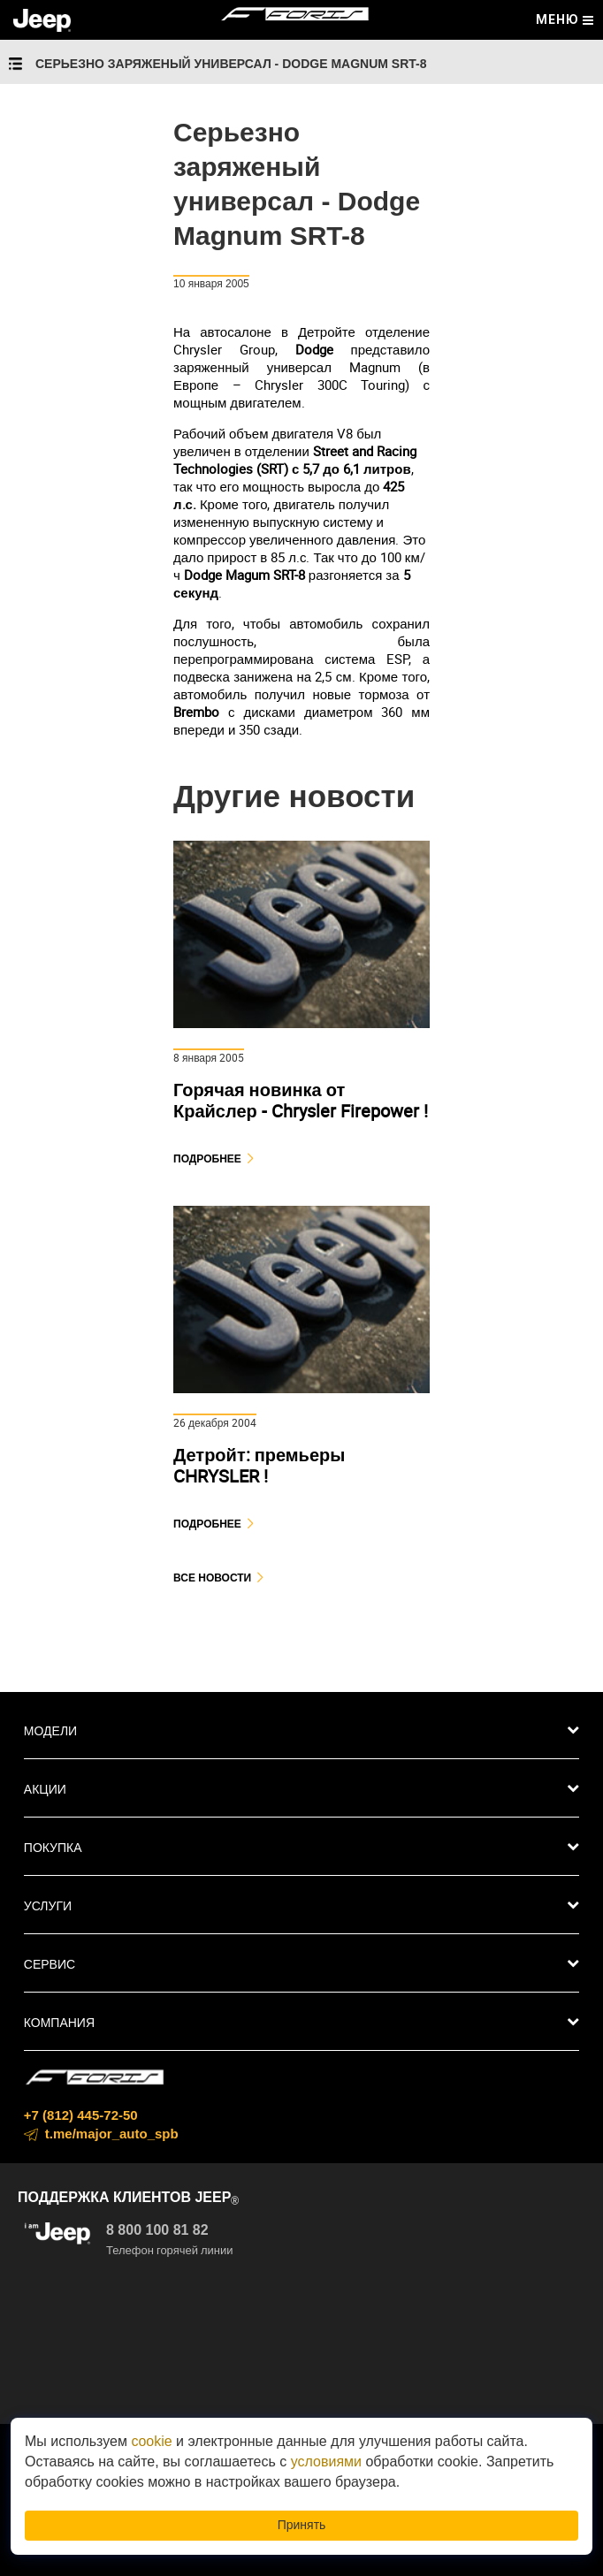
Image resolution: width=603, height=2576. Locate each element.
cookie (151, 2441)
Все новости (212, 1578)
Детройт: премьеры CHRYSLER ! (259, 1465)
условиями (326, 2461)
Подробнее (207, 1158)
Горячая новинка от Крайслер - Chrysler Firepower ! (300, 1100)
